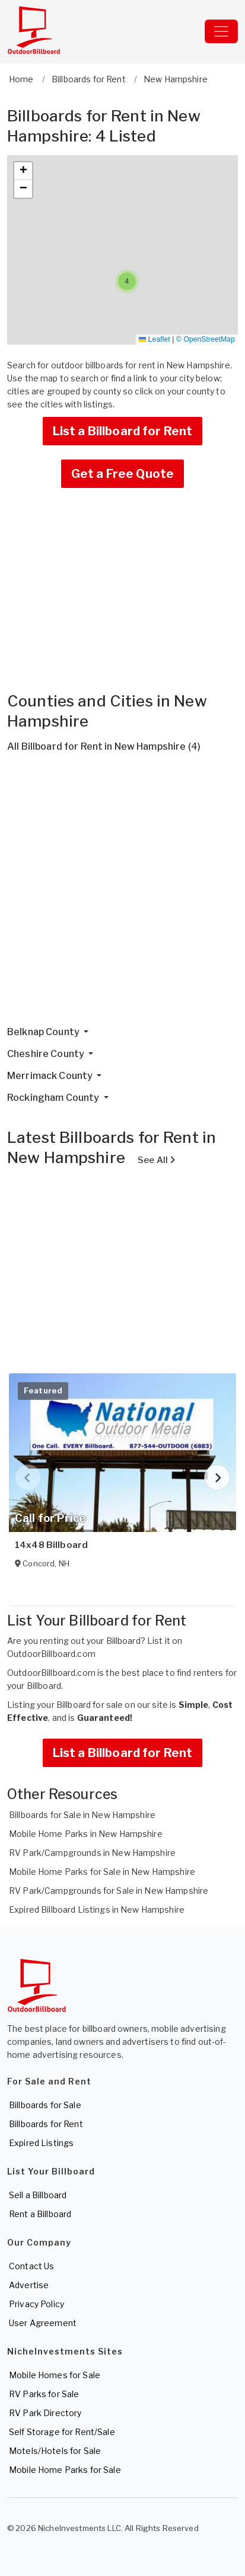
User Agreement (43, 2323)
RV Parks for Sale (44, 2394)
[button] (127, 281)
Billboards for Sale (45, 2105)
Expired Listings (41, 2143)
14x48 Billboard (51, 1545)
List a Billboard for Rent (123, 431)
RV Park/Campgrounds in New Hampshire (92, 1853)
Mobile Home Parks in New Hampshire (86, 1834)
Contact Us (31, 2266)
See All (156, 1160)
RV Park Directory (45, 2413)
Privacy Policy (36, 2304)
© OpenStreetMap (205, 339)
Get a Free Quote (122, 474)
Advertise (29, 2285)
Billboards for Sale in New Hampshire (82, 1815)
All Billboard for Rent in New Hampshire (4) (104, 746)
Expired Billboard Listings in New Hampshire (96, 1909)
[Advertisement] (122, 894)
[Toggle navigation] (221, 31)
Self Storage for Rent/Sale (62, 2432)
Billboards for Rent (46, 2124)
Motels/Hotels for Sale (55, 2451)
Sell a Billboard (37, 2195)
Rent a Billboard (40, 2214)
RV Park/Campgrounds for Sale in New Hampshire (108, 1891)
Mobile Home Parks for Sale (65, 2470)
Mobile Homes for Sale (54, 2375)
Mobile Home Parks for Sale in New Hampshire (102, 1872)
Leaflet (154, 339)
